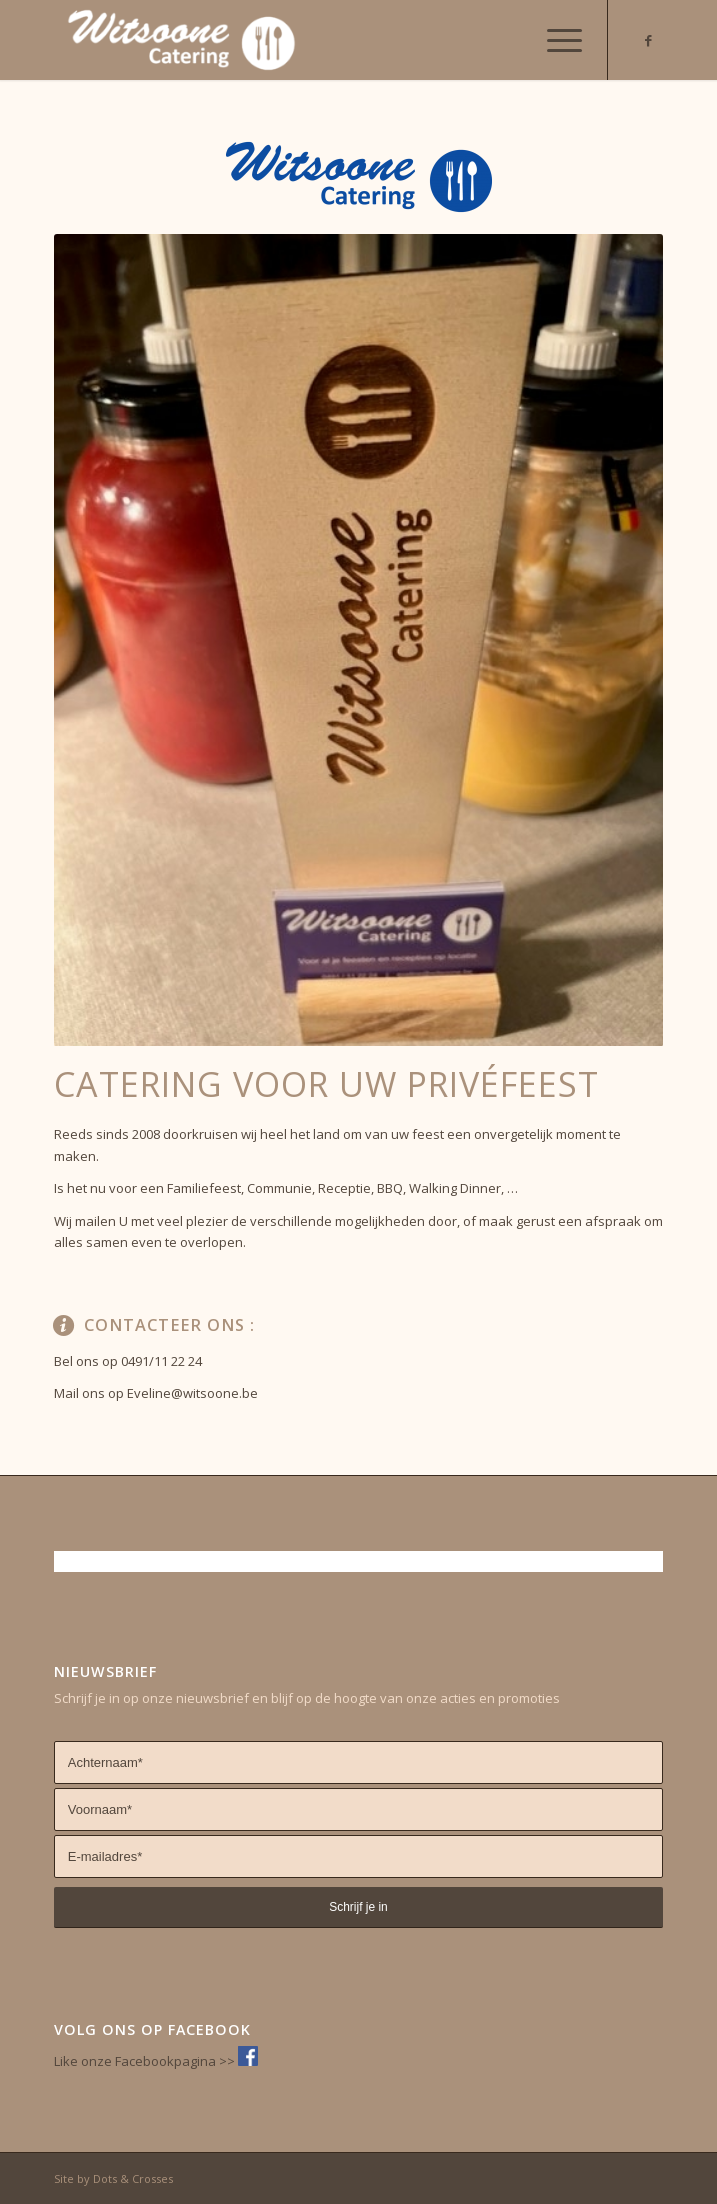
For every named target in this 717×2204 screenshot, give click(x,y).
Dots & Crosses (133, 2178)
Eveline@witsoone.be (192, 1393)
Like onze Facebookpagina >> (146, 2061)
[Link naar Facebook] (648, 40)
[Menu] (554, 40)
